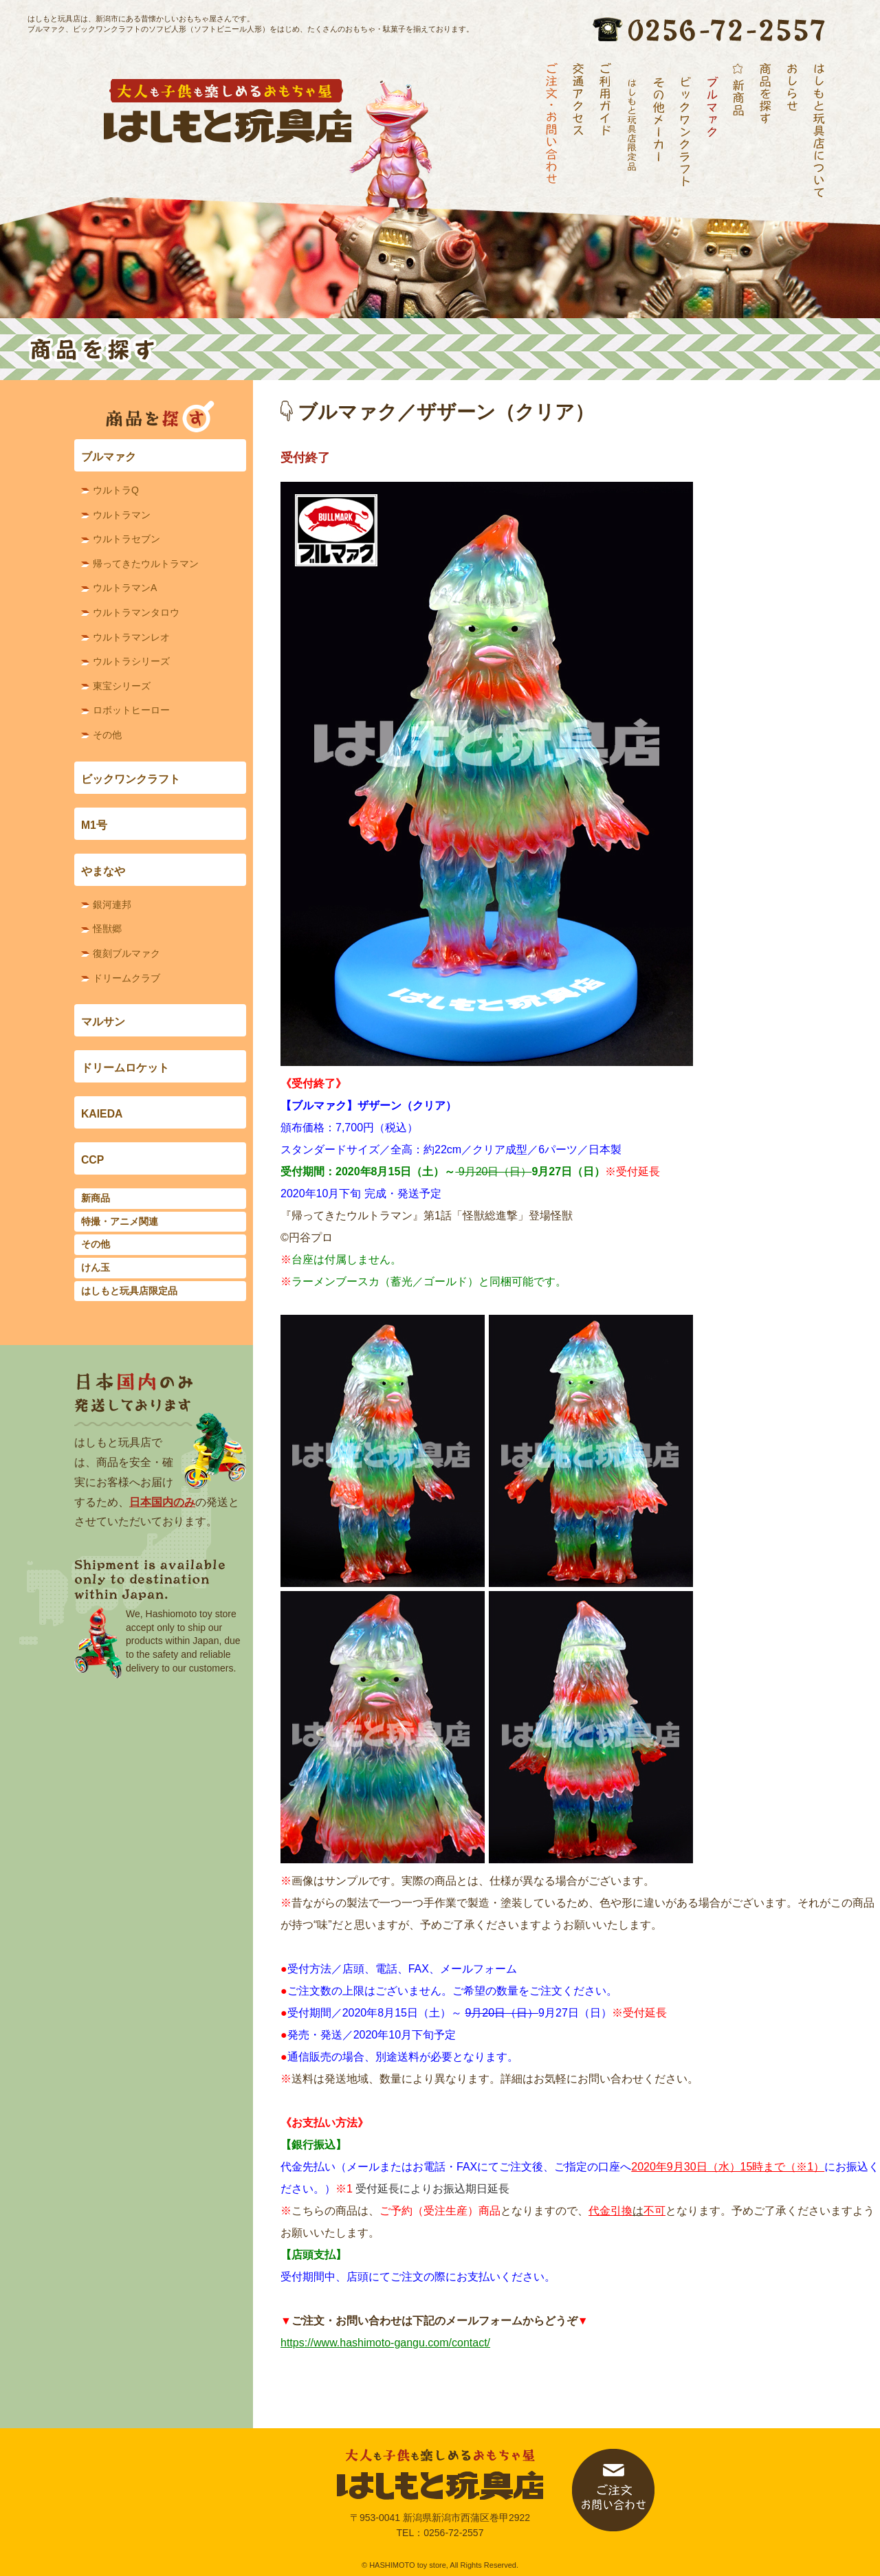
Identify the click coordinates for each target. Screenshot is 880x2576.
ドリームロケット (125, 1068)
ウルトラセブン (126, 538)
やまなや (103, 871)
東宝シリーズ (122, 685)
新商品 (95, 1197)
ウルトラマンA (125, 587)
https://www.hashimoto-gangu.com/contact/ (385, 2343)
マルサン (103, 1022)
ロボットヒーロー (131, 709)
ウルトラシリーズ (131, 661)
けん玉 (95, 1267)
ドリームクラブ (126, 978)
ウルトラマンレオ (131, 637)
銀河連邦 (112, 904)
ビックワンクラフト (130, 779)
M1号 (94, 825)
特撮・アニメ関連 (119, 1221)
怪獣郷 (107, 928)
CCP (92, 1160)
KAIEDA (101, 1114)
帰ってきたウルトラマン (146, 563)
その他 (107, 734)
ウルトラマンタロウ (136, 612)
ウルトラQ (116, 490)
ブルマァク (108, 457)
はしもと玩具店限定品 (129, 1290)
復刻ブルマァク (126, 953)
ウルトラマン (122, 514)
